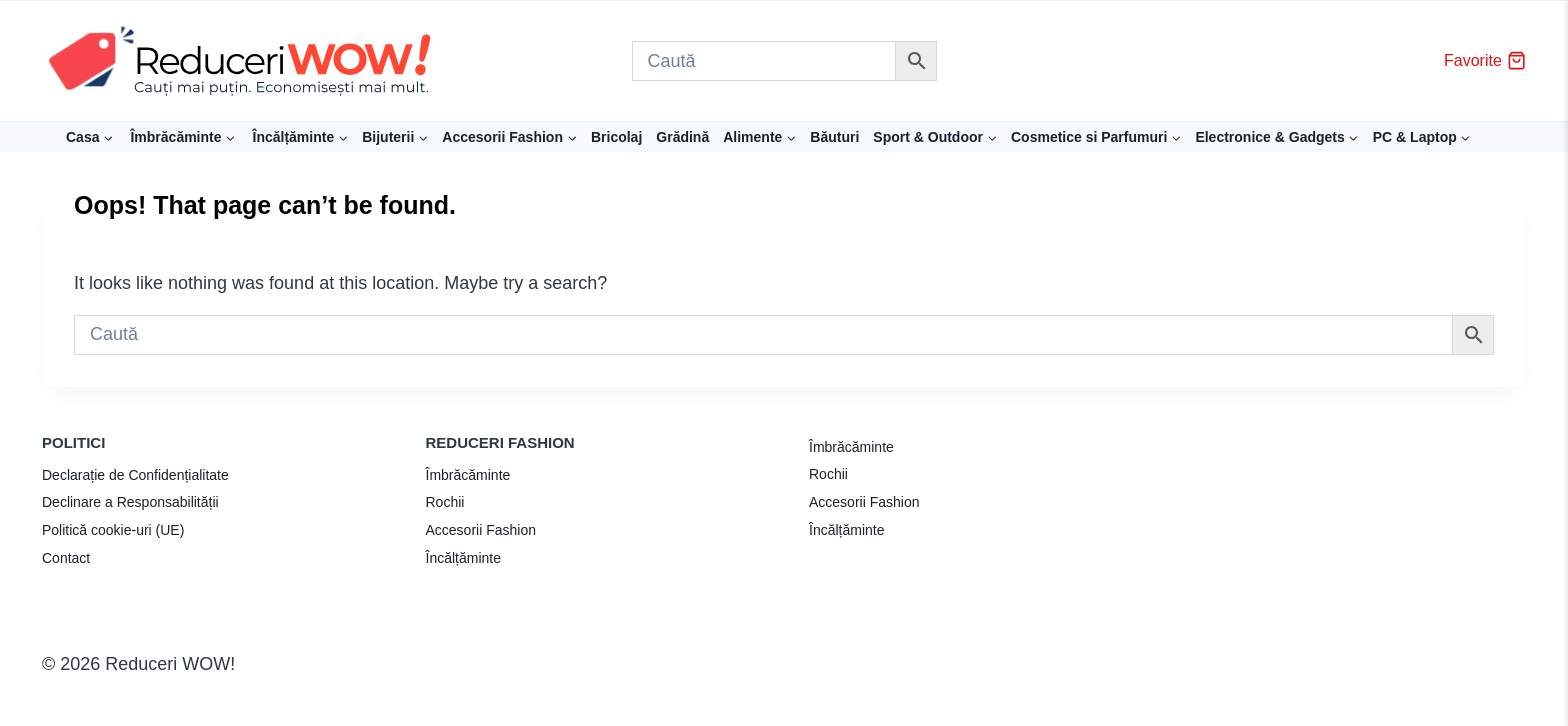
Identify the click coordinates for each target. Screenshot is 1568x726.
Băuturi (834, 137)
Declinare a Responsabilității (130, 502)
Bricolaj (616, 137)
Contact (66, 558)
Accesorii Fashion (481, 530)
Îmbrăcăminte (468, 475)
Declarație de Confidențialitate (135, 475)
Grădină (682, 137)
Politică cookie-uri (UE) (113, 530)
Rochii (445, 502)
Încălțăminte (463, 558)
